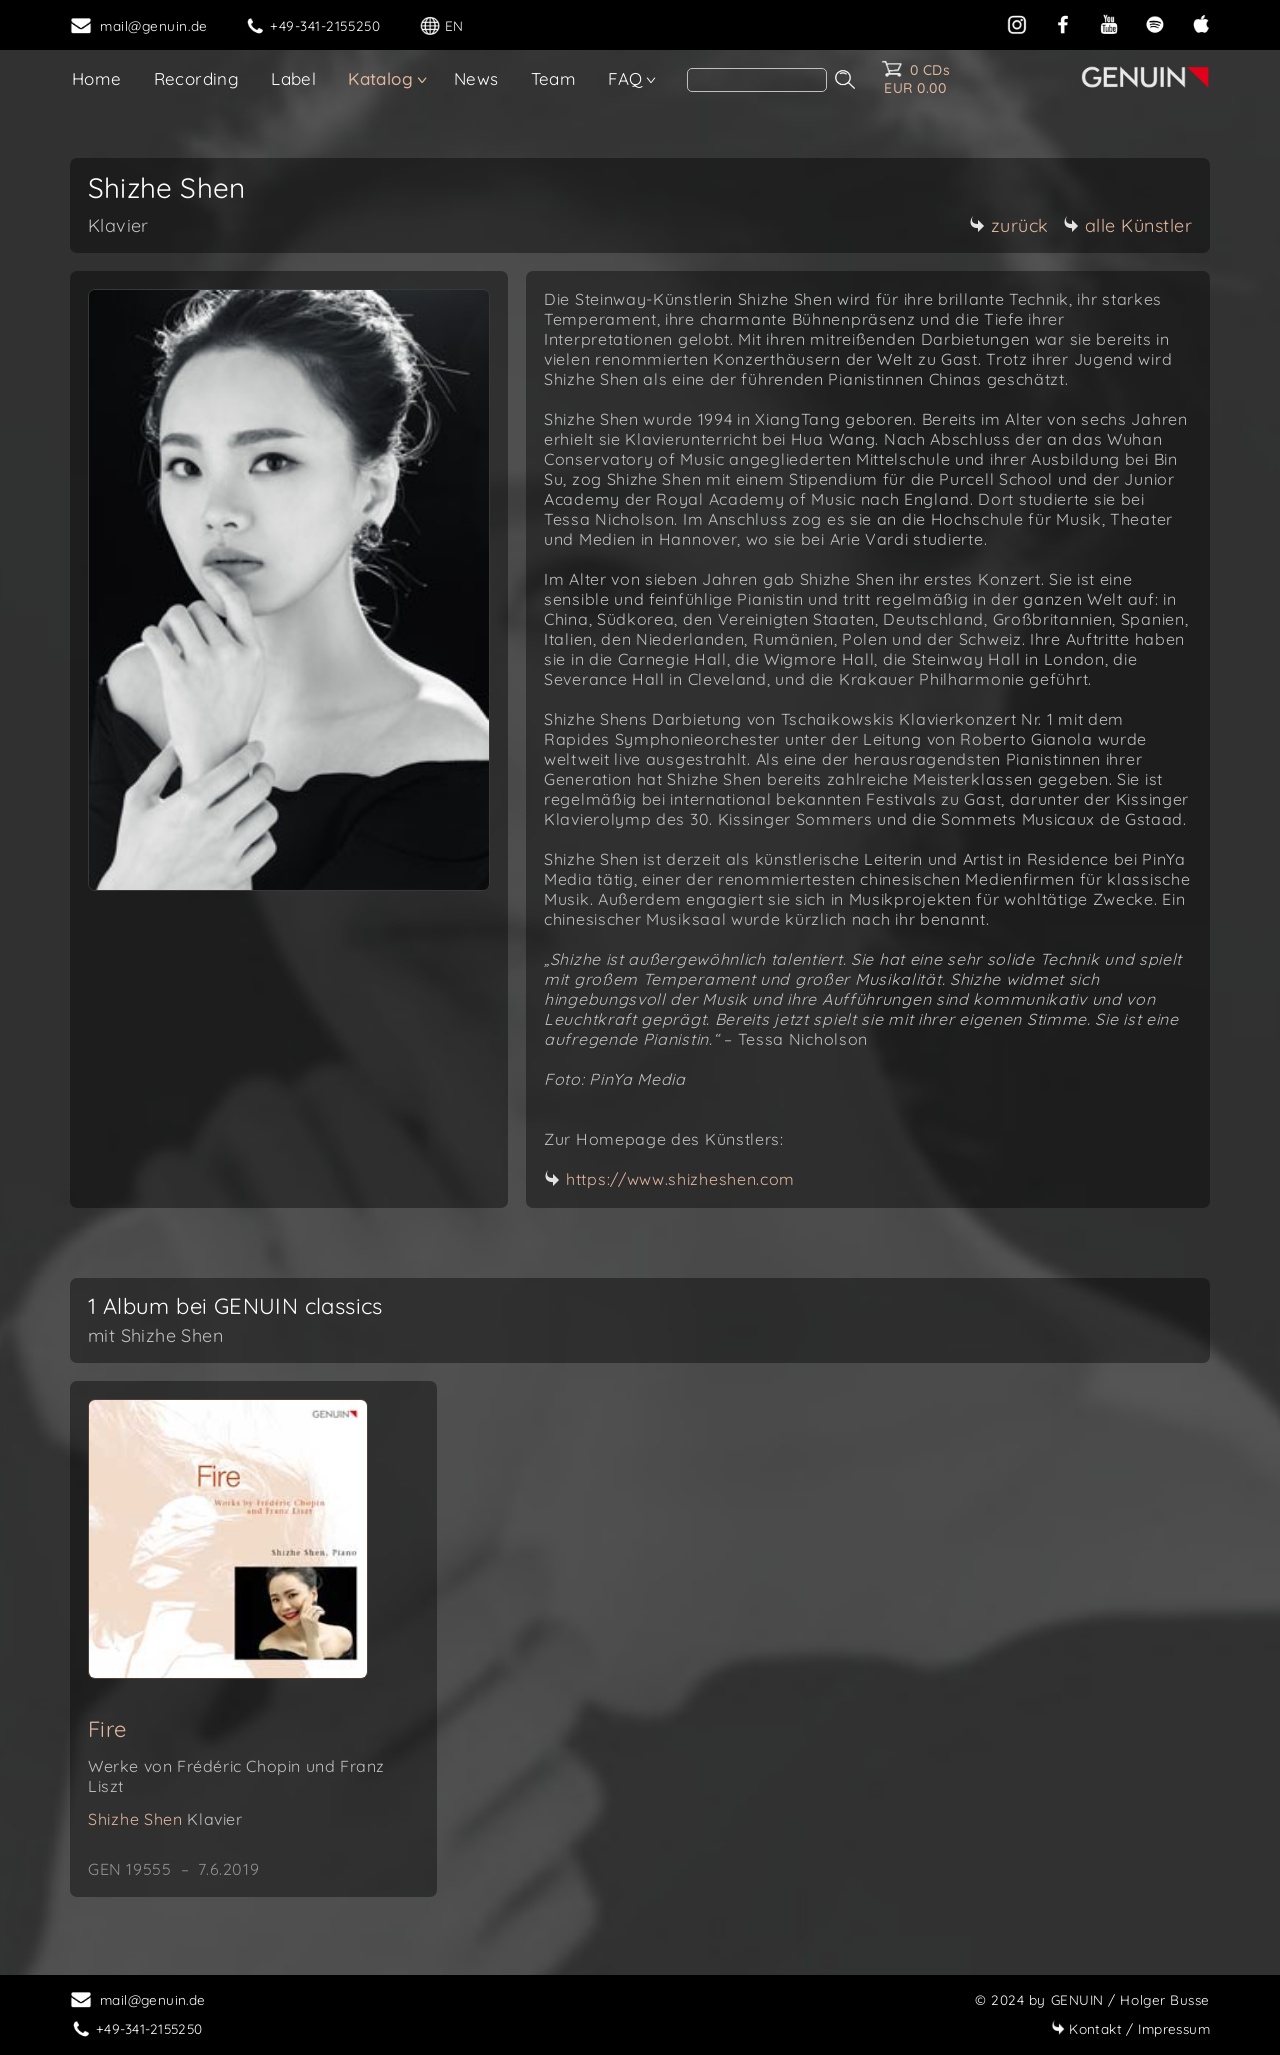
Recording (197, 78)
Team (554, 78)
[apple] (1201, 22)
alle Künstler (1128, 225)
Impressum (1130, 2028)
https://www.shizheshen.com (680, 1179)
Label (293, 78)
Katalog (380, 78)
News (476, 78)
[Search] (757, 80)
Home (97, 78)
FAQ (625, 78)
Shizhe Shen (165, 1819)
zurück (1009, 225)
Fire (107, 1729)
